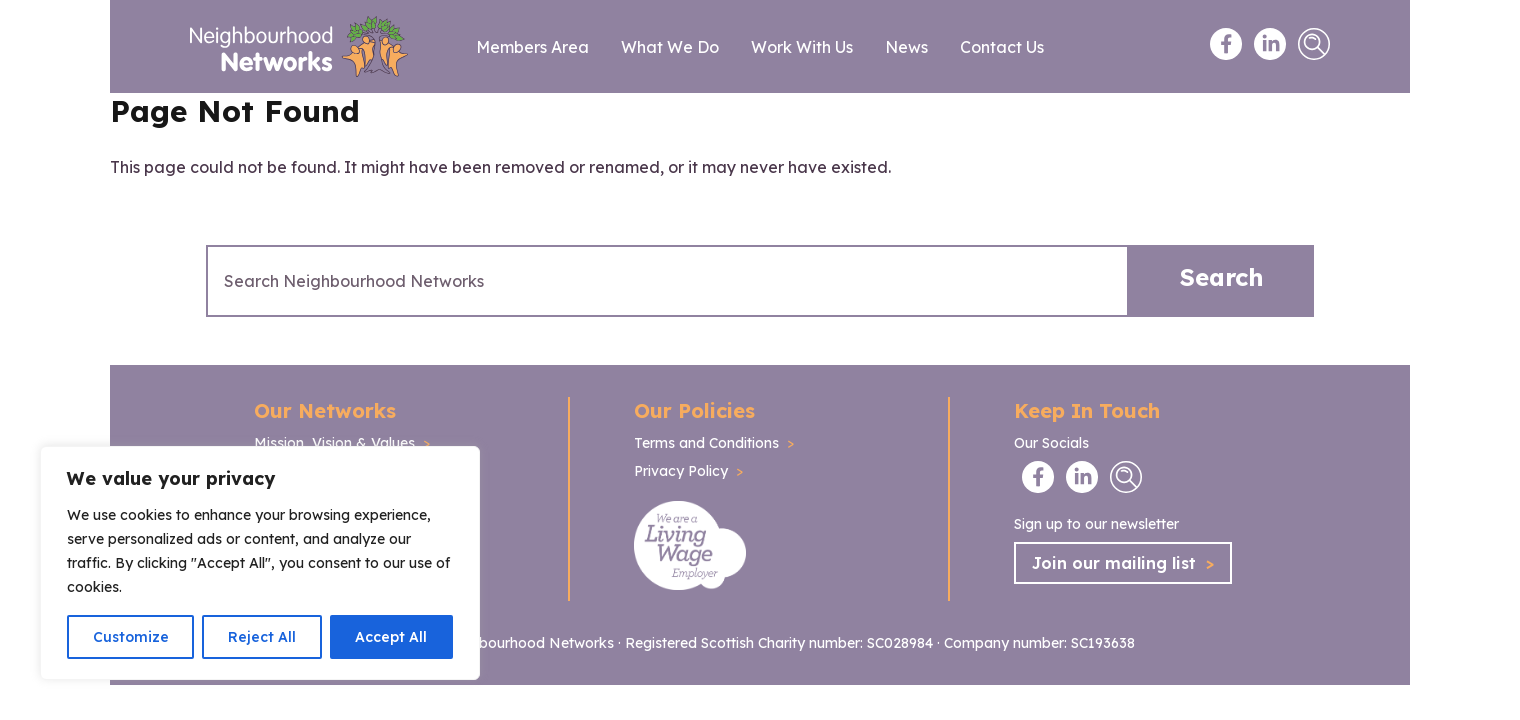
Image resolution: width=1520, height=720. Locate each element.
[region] (260, 563)
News (906, 47)
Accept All (391, 637)
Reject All (262, 637)
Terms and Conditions (706, 443)
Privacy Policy (681, 471)
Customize (131, 637)
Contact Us (1002, 47)
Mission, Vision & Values (334, 443)
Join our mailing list (1123, 563)
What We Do (670, 47)
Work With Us (802, 47)
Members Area (532, 47)
